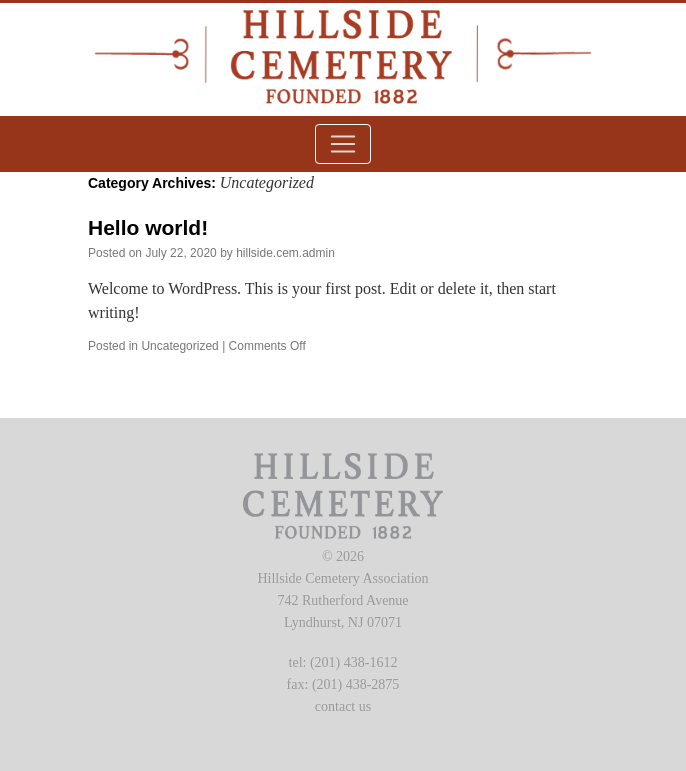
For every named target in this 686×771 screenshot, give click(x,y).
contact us (343, 706)
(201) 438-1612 (354, 662)
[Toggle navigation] (343, 144)
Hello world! (148, 227)
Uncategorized (179, 346)
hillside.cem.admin (285, 253)
